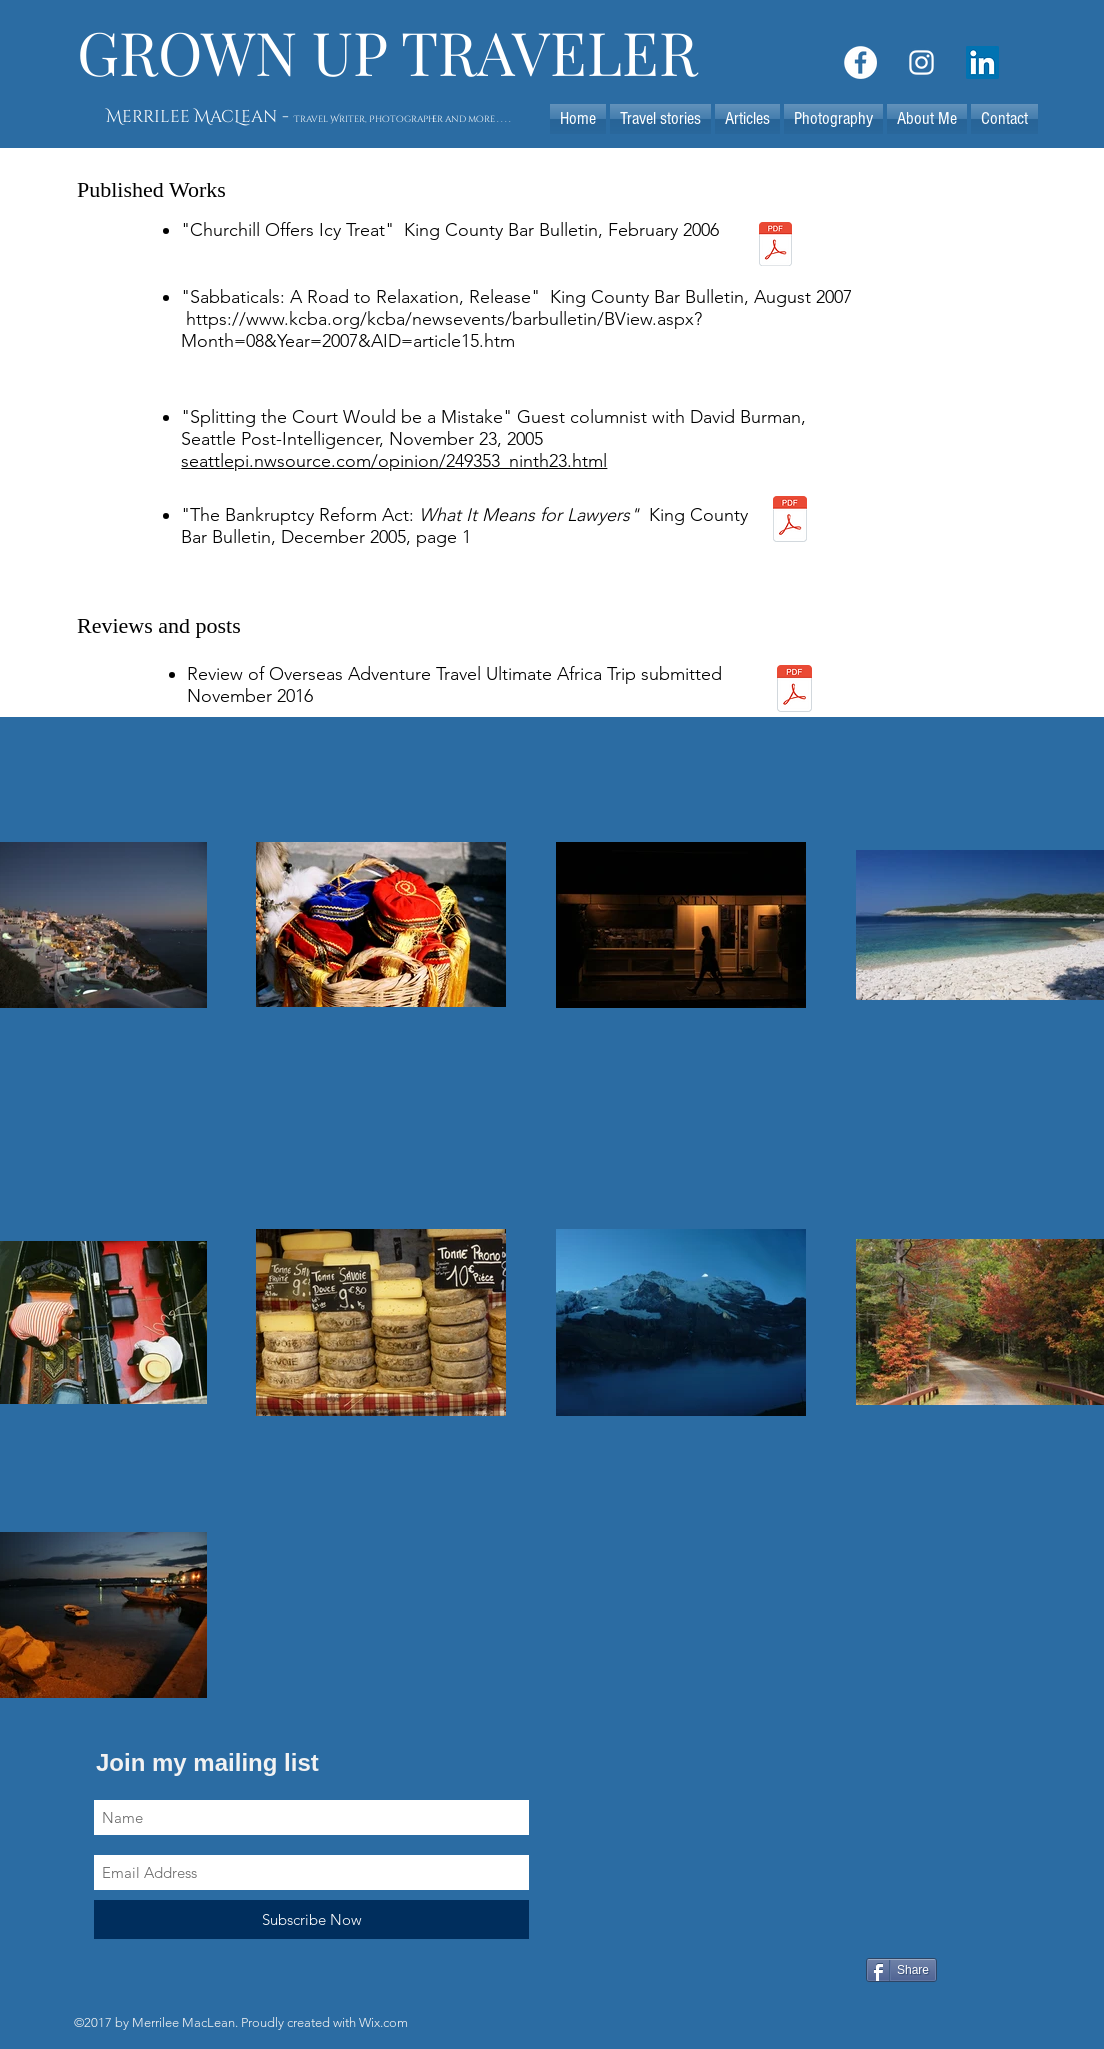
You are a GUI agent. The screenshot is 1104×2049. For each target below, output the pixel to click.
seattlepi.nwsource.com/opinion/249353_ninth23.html (394, 461)
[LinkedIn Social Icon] (982, 62)
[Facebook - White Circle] (860, 62)
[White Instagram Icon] (921, 62)
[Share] (901, 1970)
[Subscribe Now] (311, 1919)
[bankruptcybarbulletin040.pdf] (790, 521)
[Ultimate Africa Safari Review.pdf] (794, 691)
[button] (747, 119)
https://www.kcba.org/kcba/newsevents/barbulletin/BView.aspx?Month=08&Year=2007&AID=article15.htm (441, 330)
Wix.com (383, 2022)
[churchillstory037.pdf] (775, 246)
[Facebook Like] (714, 1972)
